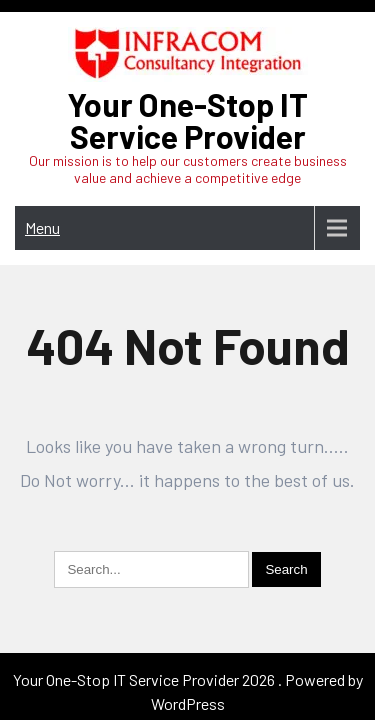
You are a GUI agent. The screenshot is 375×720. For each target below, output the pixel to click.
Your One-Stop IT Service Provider (187, 120)
